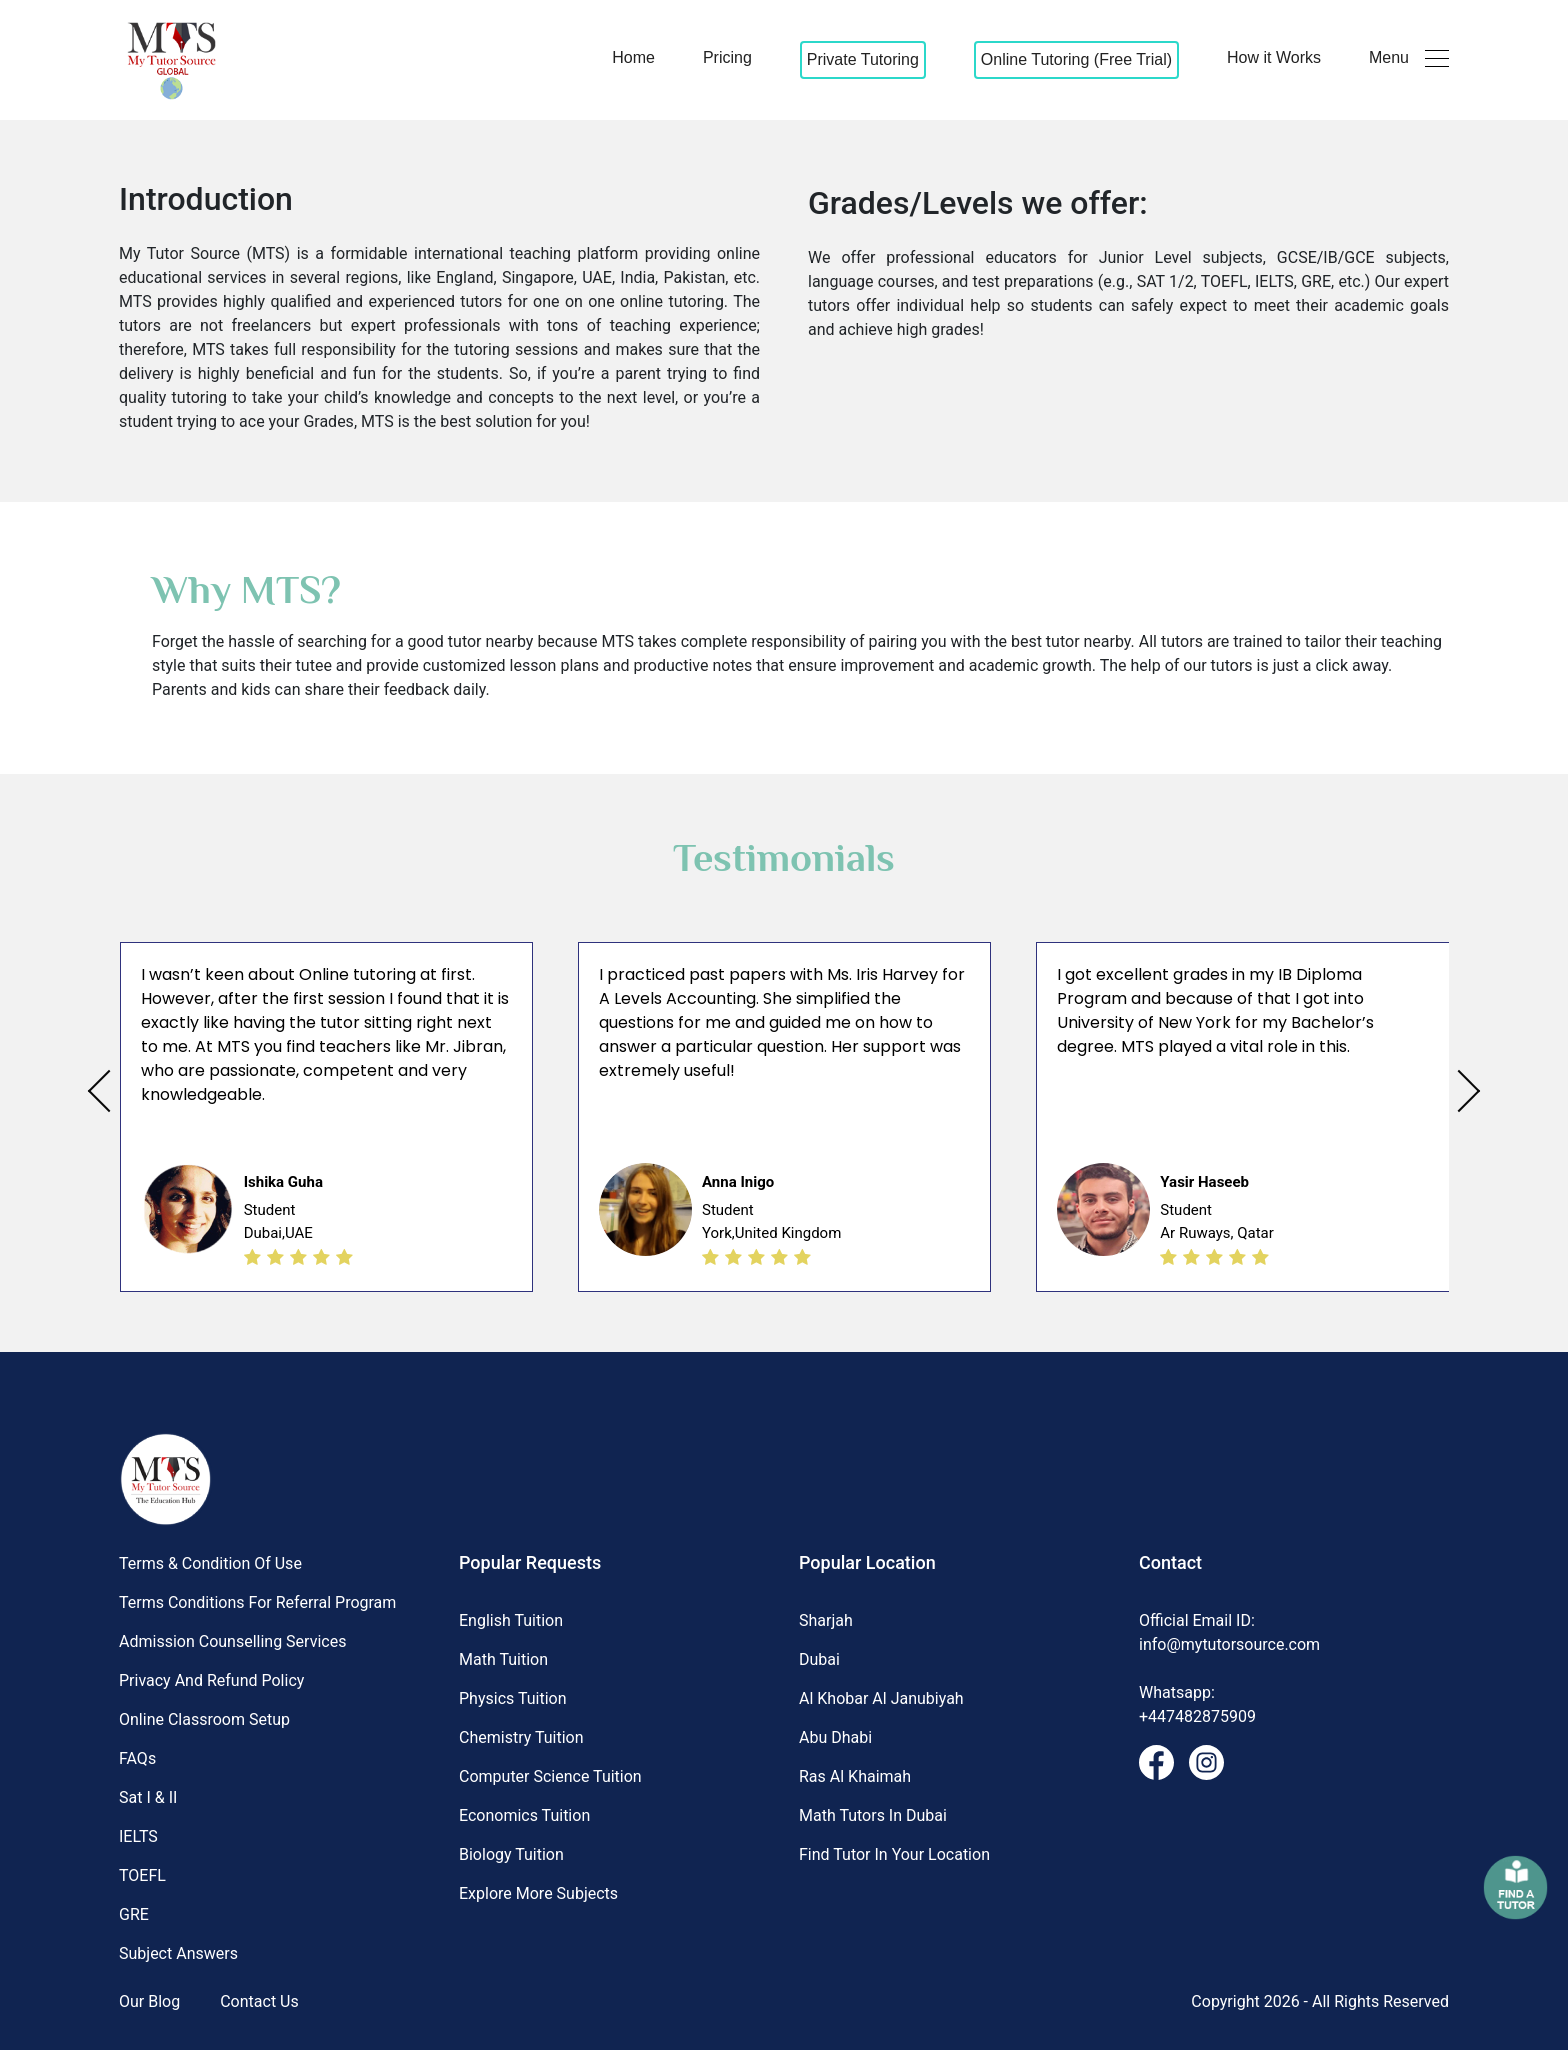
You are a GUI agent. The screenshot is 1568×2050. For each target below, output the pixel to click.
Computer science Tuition (550, 1776)
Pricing (727, 57)
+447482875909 (1197, 1716)
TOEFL (142, 1875)
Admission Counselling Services (232, 1641)
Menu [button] (1409, 58)
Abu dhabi (835, 1737)
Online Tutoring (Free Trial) (1076, 59)
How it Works (1274, 57)
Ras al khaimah (855, 1776)
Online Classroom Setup (204, 1719)
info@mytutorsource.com (1229, 1644)
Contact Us (259, 2001)
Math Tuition (503, 1659)
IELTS (138, 1836)
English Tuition (511, 1620)
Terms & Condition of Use (210, 1563)
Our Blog (149, 2001)
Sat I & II (148, 1797)
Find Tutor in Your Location (894, 1854)
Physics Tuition (513, 1698)
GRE (134, 1914)
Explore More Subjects (538, 1893)
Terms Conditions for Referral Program (257, 1602)
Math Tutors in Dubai (873, 1815)
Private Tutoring (863, 59)
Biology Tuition (511, 1854)
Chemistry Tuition (521, 1737)
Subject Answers (178, 1953)
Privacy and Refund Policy (211, 1680)
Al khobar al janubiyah (881, 1698)
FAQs (137, 1758)
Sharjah (826, 1620)
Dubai (819, 1659)
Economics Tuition (524, 1815)
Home (633, 57)
